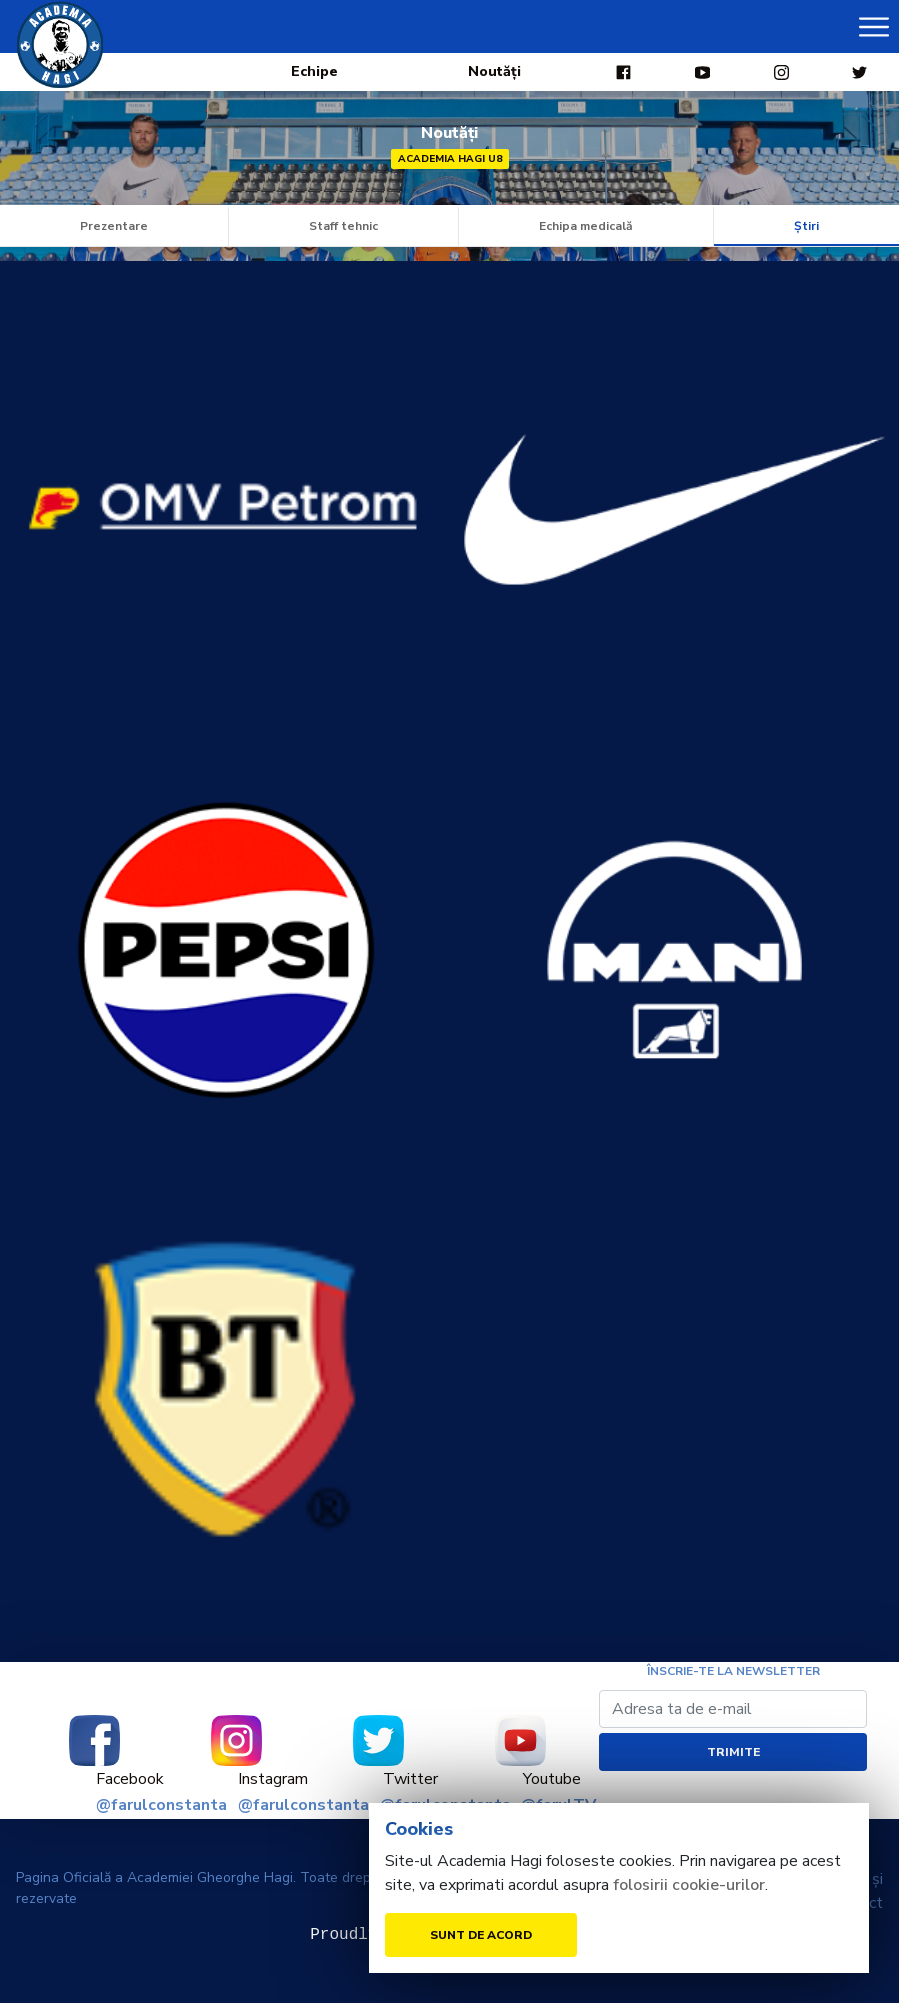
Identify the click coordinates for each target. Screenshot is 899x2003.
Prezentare (114, 226)
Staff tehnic (343, 226)
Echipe (314, 71)
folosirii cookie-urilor (689, 1885)
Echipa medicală (586, 226)
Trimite (733, 1752)
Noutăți (494, 71)
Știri (806, 226)
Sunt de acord (481, 1935)
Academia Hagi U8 (450, 159)
